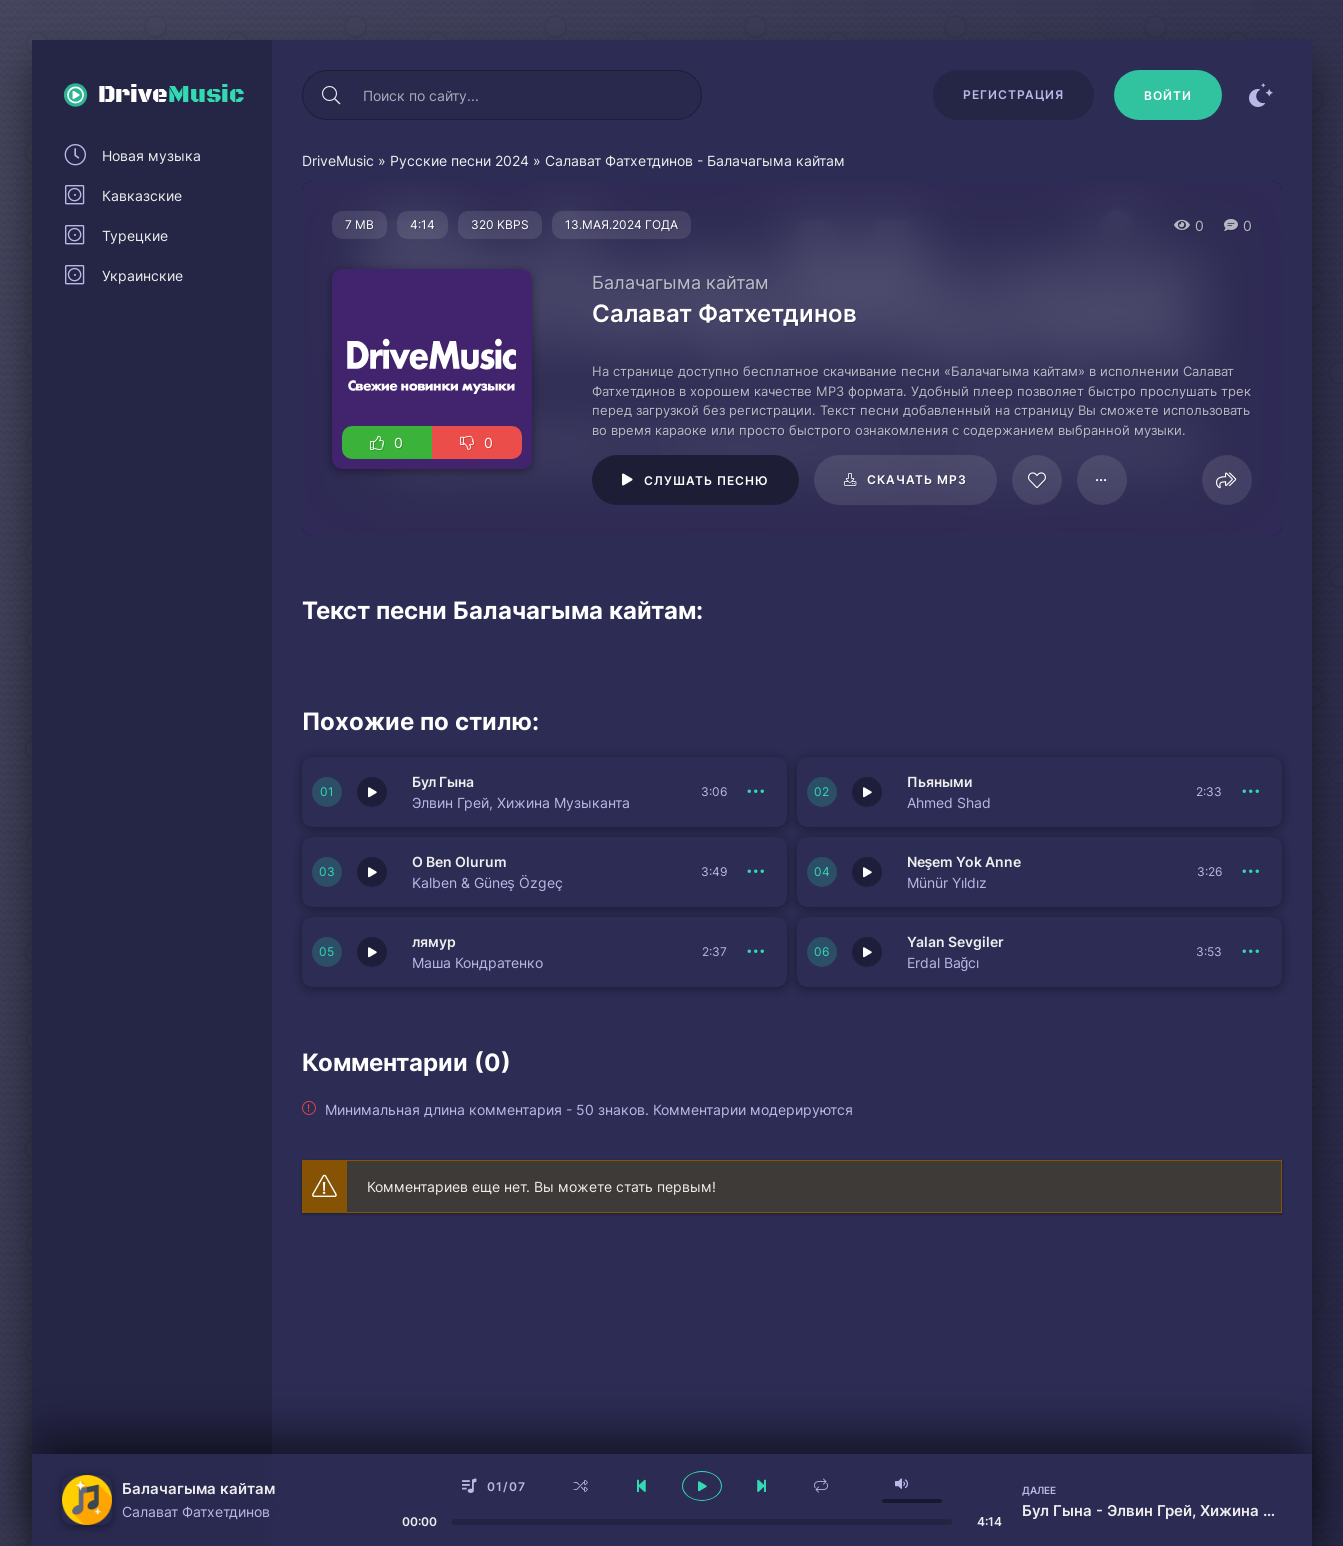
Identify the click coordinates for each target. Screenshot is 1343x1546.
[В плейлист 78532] (1102, 480)
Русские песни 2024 (459, 160)
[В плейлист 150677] (757, 952)
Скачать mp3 (917, 479)
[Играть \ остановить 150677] (372, 952)
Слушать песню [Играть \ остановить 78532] (706, 480)
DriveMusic (338, 160)
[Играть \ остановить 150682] (867, 792)
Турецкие (135, 235)
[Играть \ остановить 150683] (372, 792)
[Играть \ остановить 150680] (867, 872)
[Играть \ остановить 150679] (867, 952)
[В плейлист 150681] (757, 872)
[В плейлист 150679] (1252, 952)
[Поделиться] (1227, 480)
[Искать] (332, 95)
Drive (171, 95)
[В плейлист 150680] (1252, 872)
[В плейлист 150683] (757, 792)
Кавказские (142, 195)
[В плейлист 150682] (1252, 792)
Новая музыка (151, 155)
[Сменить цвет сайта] (1262, 95)
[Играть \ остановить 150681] (372, 872)
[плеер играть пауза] (702, 1486)
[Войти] (1168, 95)
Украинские (142, 275)
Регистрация (1013, 94)
